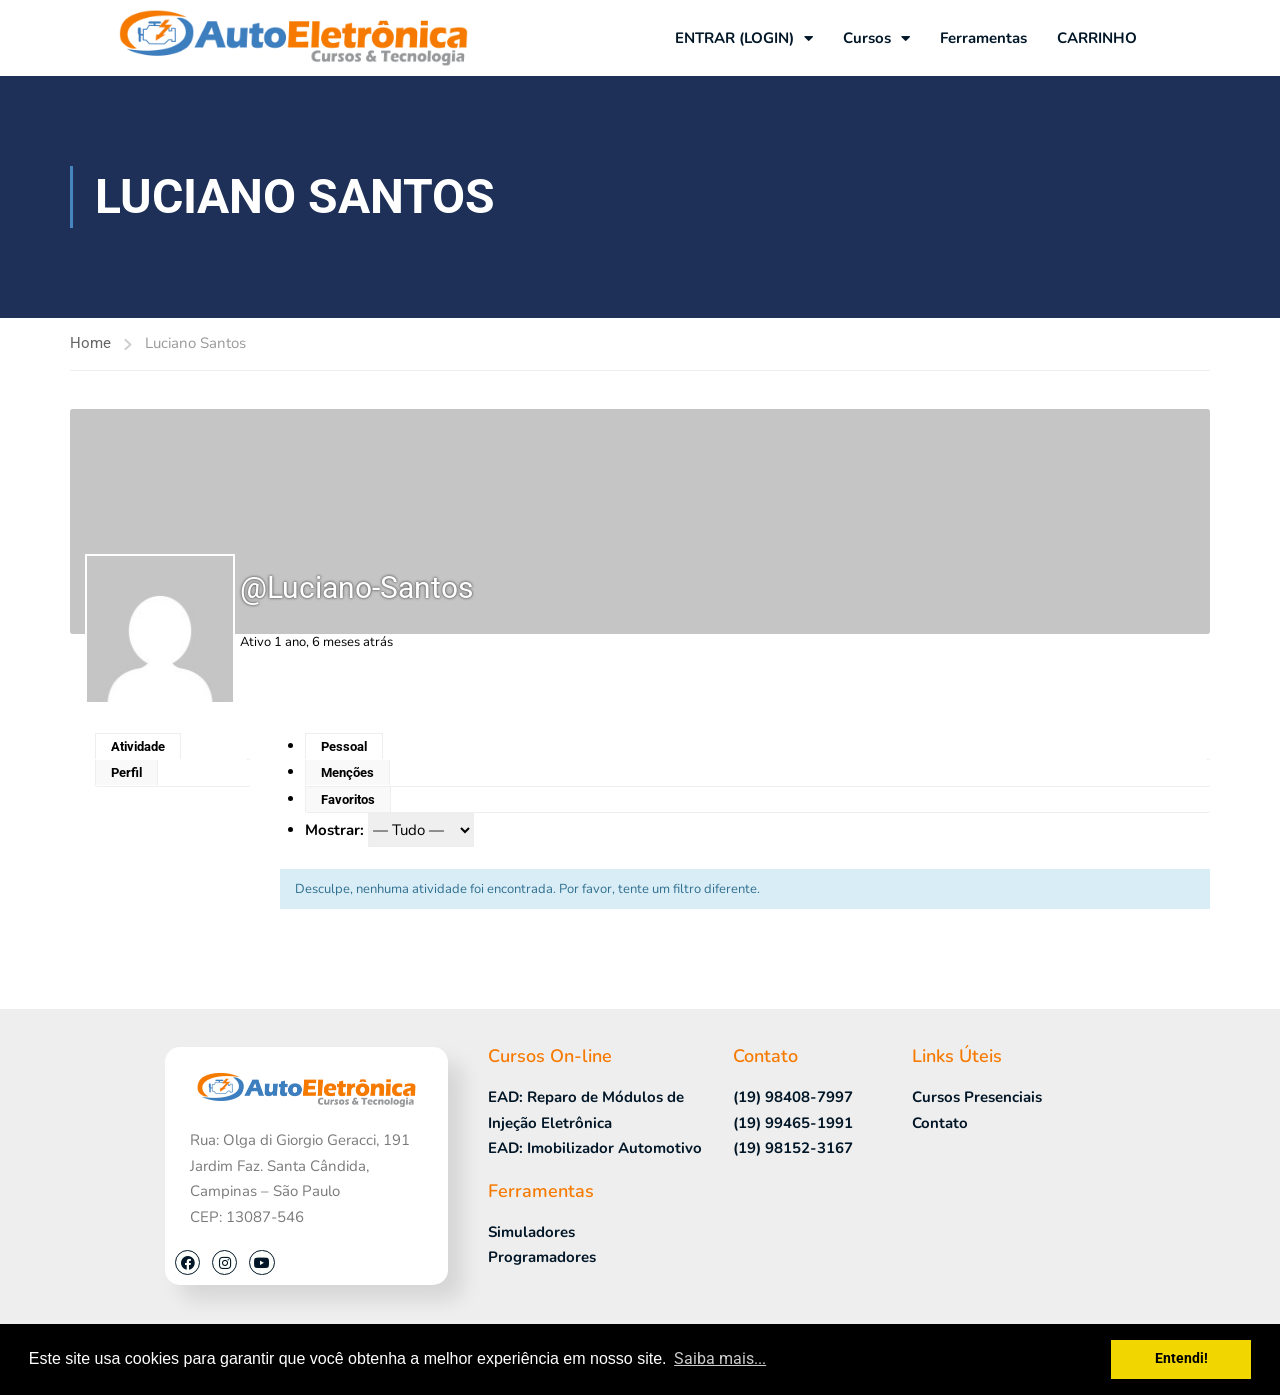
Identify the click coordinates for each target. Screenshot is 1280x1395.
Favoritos (348, 799)
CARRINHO (1097, 38)
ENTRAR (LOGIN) (744, 38)
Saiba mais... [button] (720, 1358)
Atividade (138, 746)
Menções (347, 772)
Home (90, 343)
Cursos (876, 38)
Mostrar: (334, 830)
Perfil (126, 772)
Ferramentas (983, 38)
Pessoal (344, 746)
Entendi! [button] (1181, 1358)
